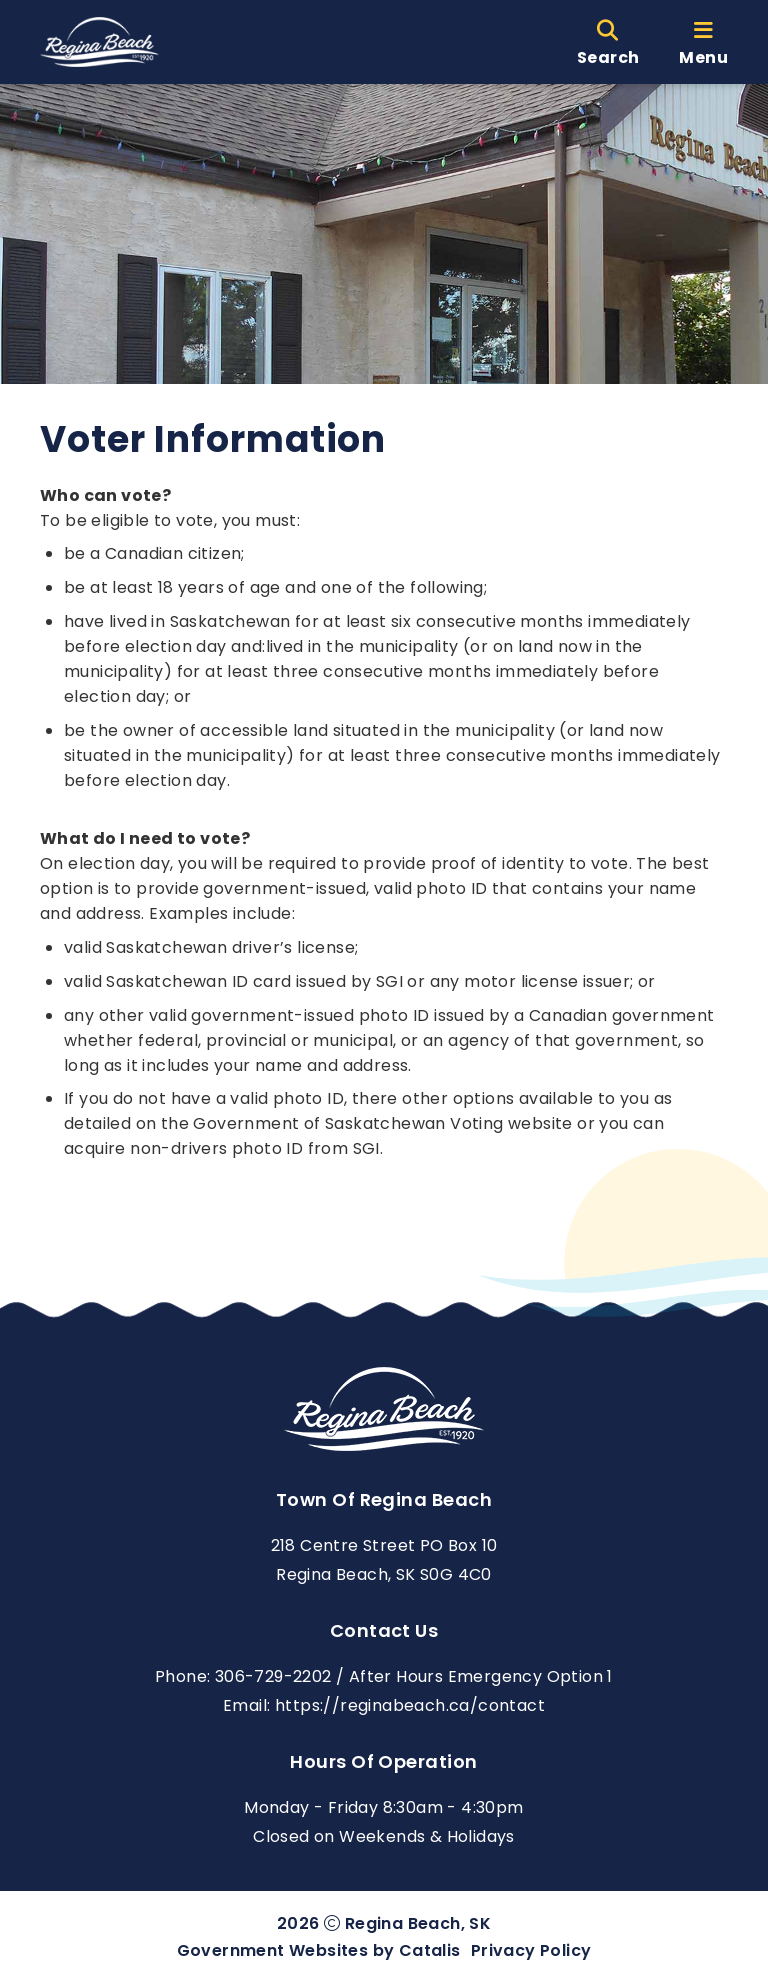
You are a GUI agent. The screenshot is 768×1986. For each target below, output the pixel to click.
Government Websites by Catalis (319, 1950)
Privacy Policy (531, 1950)
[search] (608, 42)
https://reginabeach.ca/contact (410, 1705)
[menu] (703, 42)
